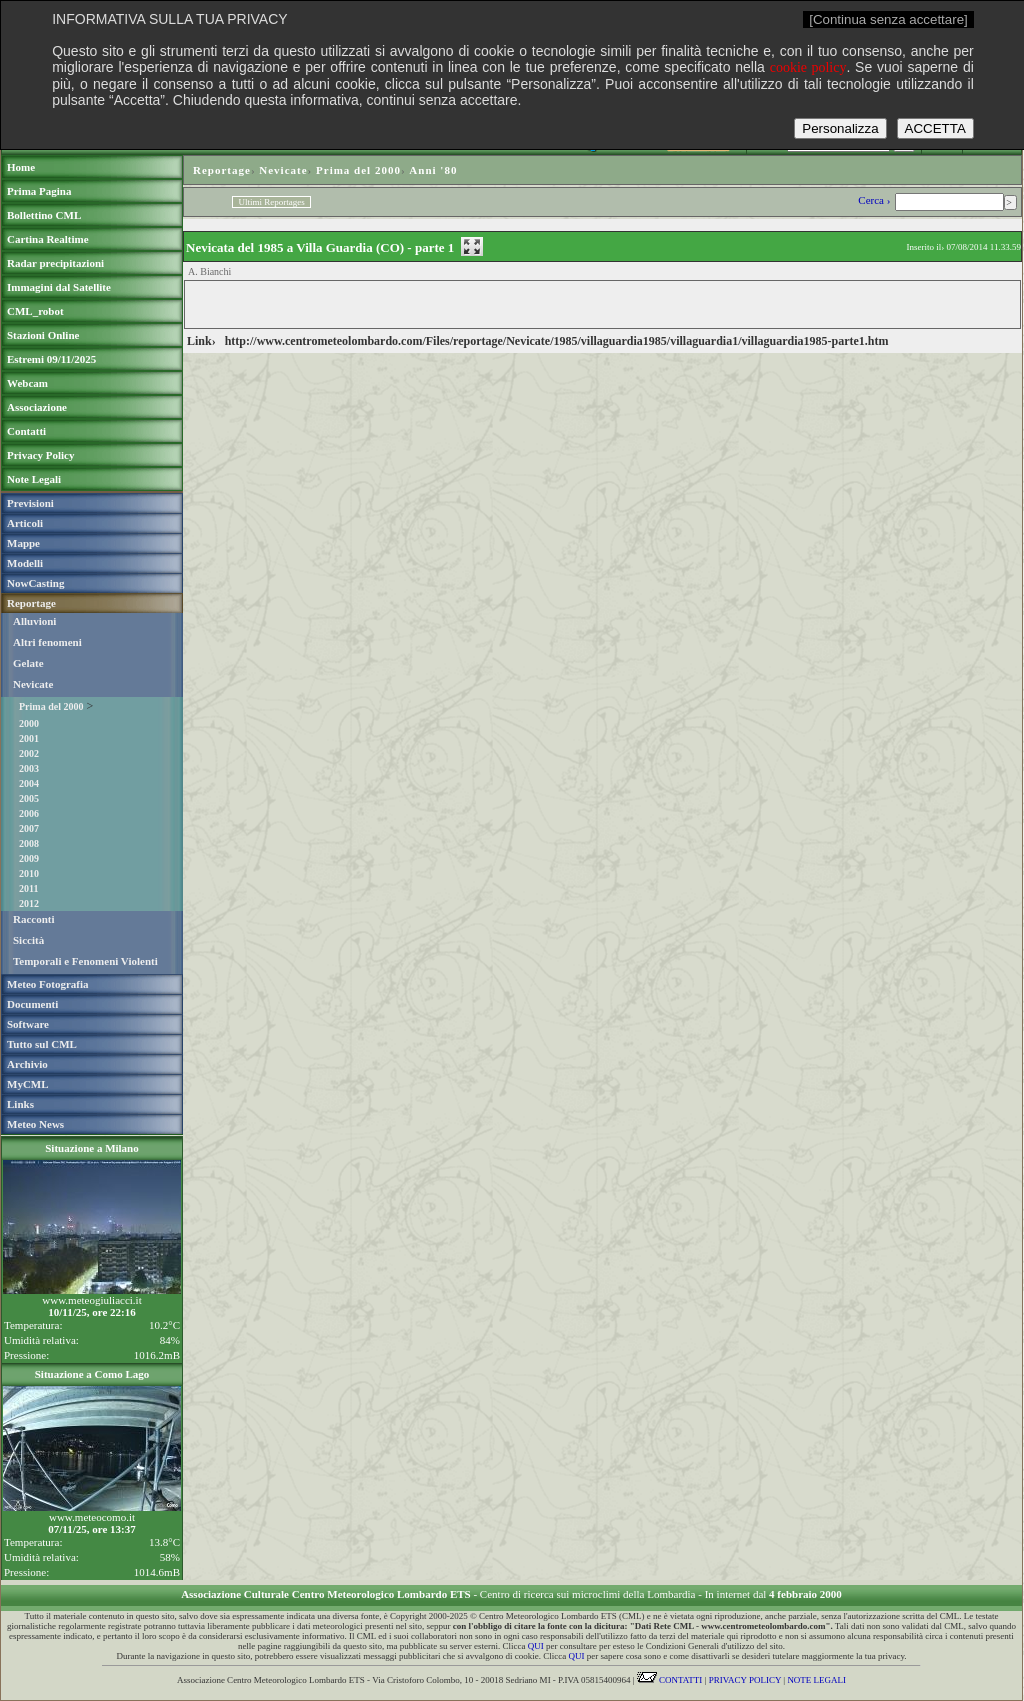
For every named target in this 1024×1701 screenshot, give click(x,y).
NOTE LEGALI (816, 1680)
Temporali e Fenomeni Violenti (85, 961)
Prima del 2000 (51, 706)
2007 (29, 828)
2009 (29, 858)
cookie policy (808, 67)
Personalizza (840, 128)
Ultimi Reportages (271, 202)
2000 (29, 723)
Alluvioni (34, 621)
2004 (29, 783)
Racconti (34, 919)
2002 (29, 753)
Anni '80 (433, 170)
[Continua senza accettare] (888, 19)
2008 (29, 843)
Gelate (28, 663)
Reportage (222, 170)
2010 (29, 873)
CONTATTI (670, 1680)
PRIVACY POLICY (745, 1680)
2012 (29, 903)
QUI (536, 1646)
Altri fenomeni (47, 642)
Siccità (28, 940)
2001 (29, 738)
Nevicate (33, 684)
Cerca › (875, 200)
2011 (28, 888)
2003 (29, 768)
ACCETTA (935, 128)
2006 (29, 813)
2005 (29, 798)
